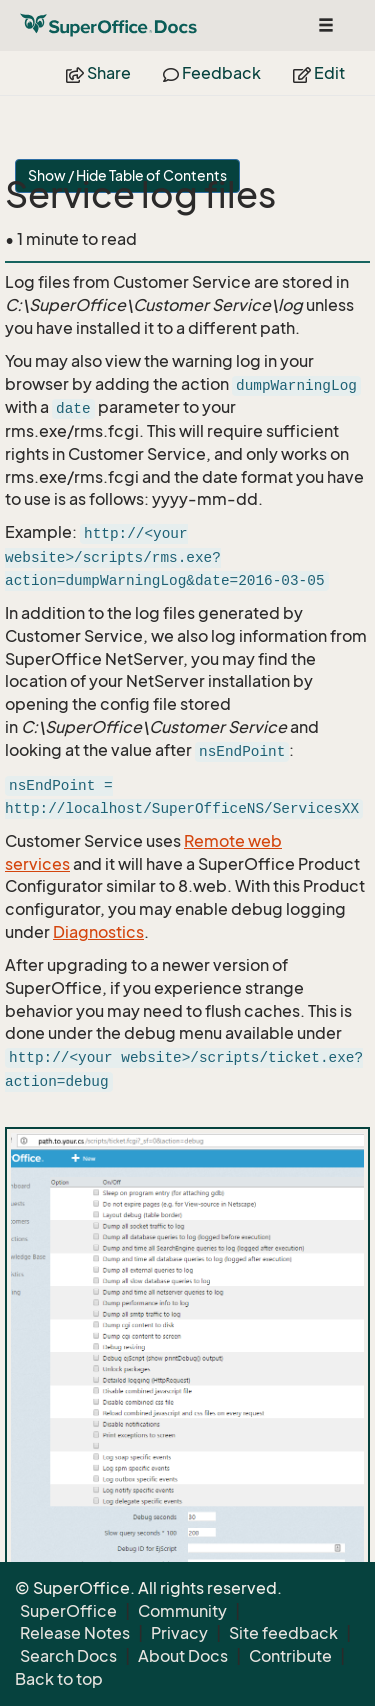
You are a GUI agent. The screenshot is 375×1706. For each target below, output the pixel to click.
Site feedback (283, 1633)
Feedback (212, 73)
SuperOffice (68, 1611)
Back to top (59, 1679)
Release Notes (75, 1633)
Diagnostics (98, 932)
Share (98, 73)
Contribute (290, 1656)
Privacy (179, 1633)
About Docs (183, 1656)
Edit (319, 73)
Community (182, 1611)
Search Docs (68, 1656)
